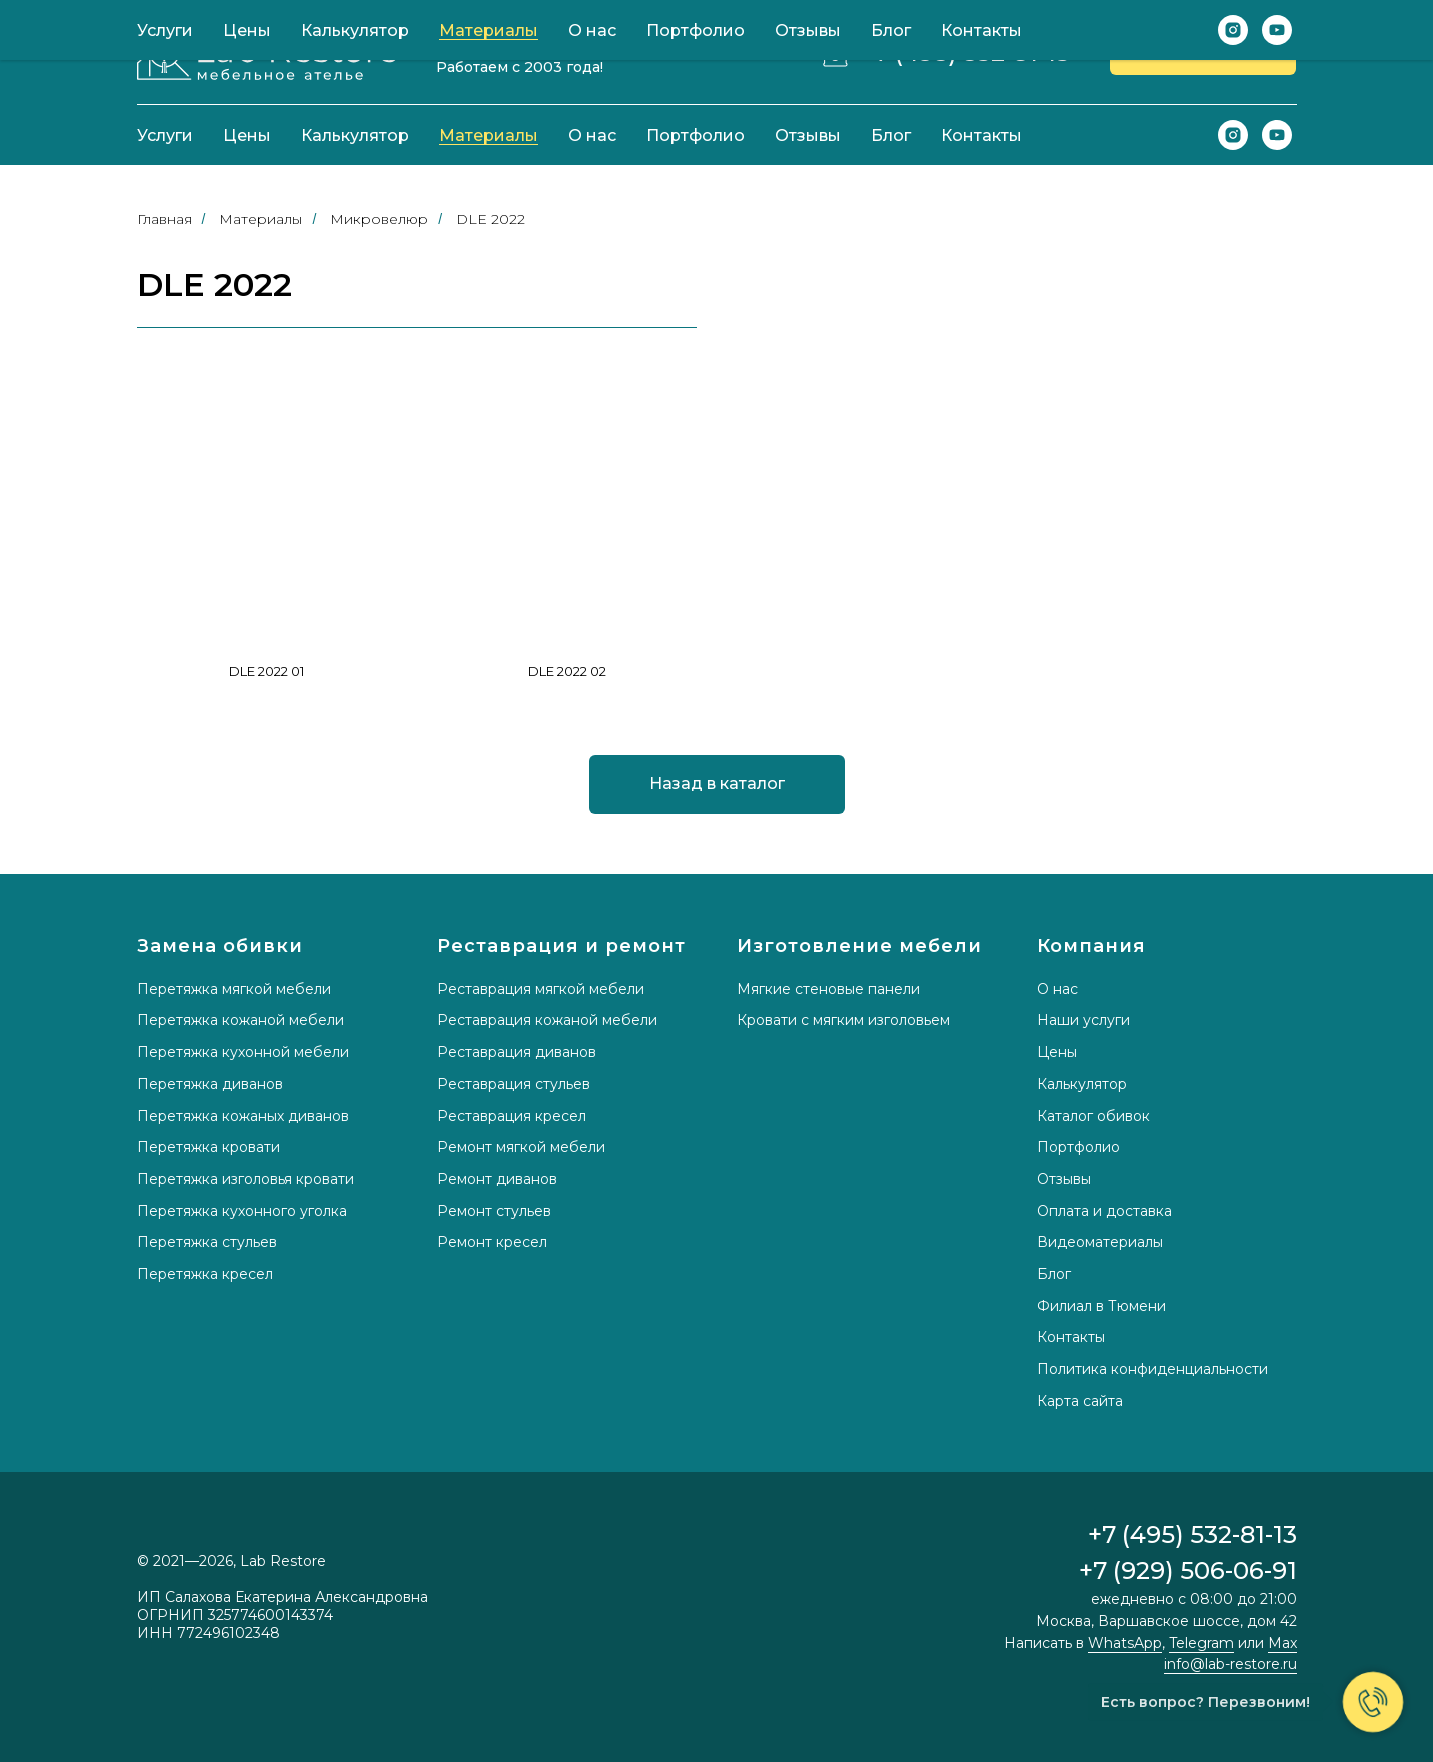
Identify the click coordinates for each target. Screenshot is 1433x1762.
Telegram (1201, 1643)
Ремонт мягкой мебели (521, 1147)
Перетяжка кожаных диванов (243, 1116)
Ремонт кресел (492, 1242)
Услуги (165, 135)
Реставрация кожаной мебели (547, 1020)
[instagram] (1233, 135)
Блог (891, 135)
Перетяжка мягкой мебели (234, 989)
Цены (247, 135)
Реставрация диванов (516, 1052)
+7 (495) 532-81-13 (965, 52)
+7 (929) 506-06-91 (1188, 1570)
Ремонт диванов (497, 1179)
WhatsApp (1125, 1643)
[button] (1203, 52)
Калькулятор (355, 135)
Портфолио (695, 135)
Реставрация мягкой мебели (540, 989)
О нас (592, 135)
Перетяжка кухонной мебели (243, 1052)
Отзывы (808, 135)
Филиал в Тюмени (1101, 1306)
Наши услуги (1083, 1020)
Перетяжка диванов (210, 1084)
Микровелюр (379, 219)
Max (1282, 1643)
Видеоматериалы (1100, 1242)
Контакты (981, 135)
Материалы (488, 135)
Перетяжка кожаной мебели (240, 1020)
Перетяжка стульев (207, 1242)
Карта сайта (1080, 1401)
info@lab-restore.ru (1230, 1664)
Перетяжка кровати (208, 1147)
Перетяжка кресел (205, 1274)
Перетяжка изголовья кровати (245, 1179)
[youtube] (1277, 135)
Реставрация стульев (513, 1084)
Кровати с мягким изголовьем (843, 1020)
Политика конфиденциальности (1152, 1369)
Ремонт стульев (494, 1211)
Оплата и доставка (1104, 1211)
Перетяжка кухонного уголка (242, 1211)
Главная (164, 219)
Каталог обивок (1093, 1116)
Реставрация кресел (511, 1116)
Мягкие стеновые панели (828, 989)
